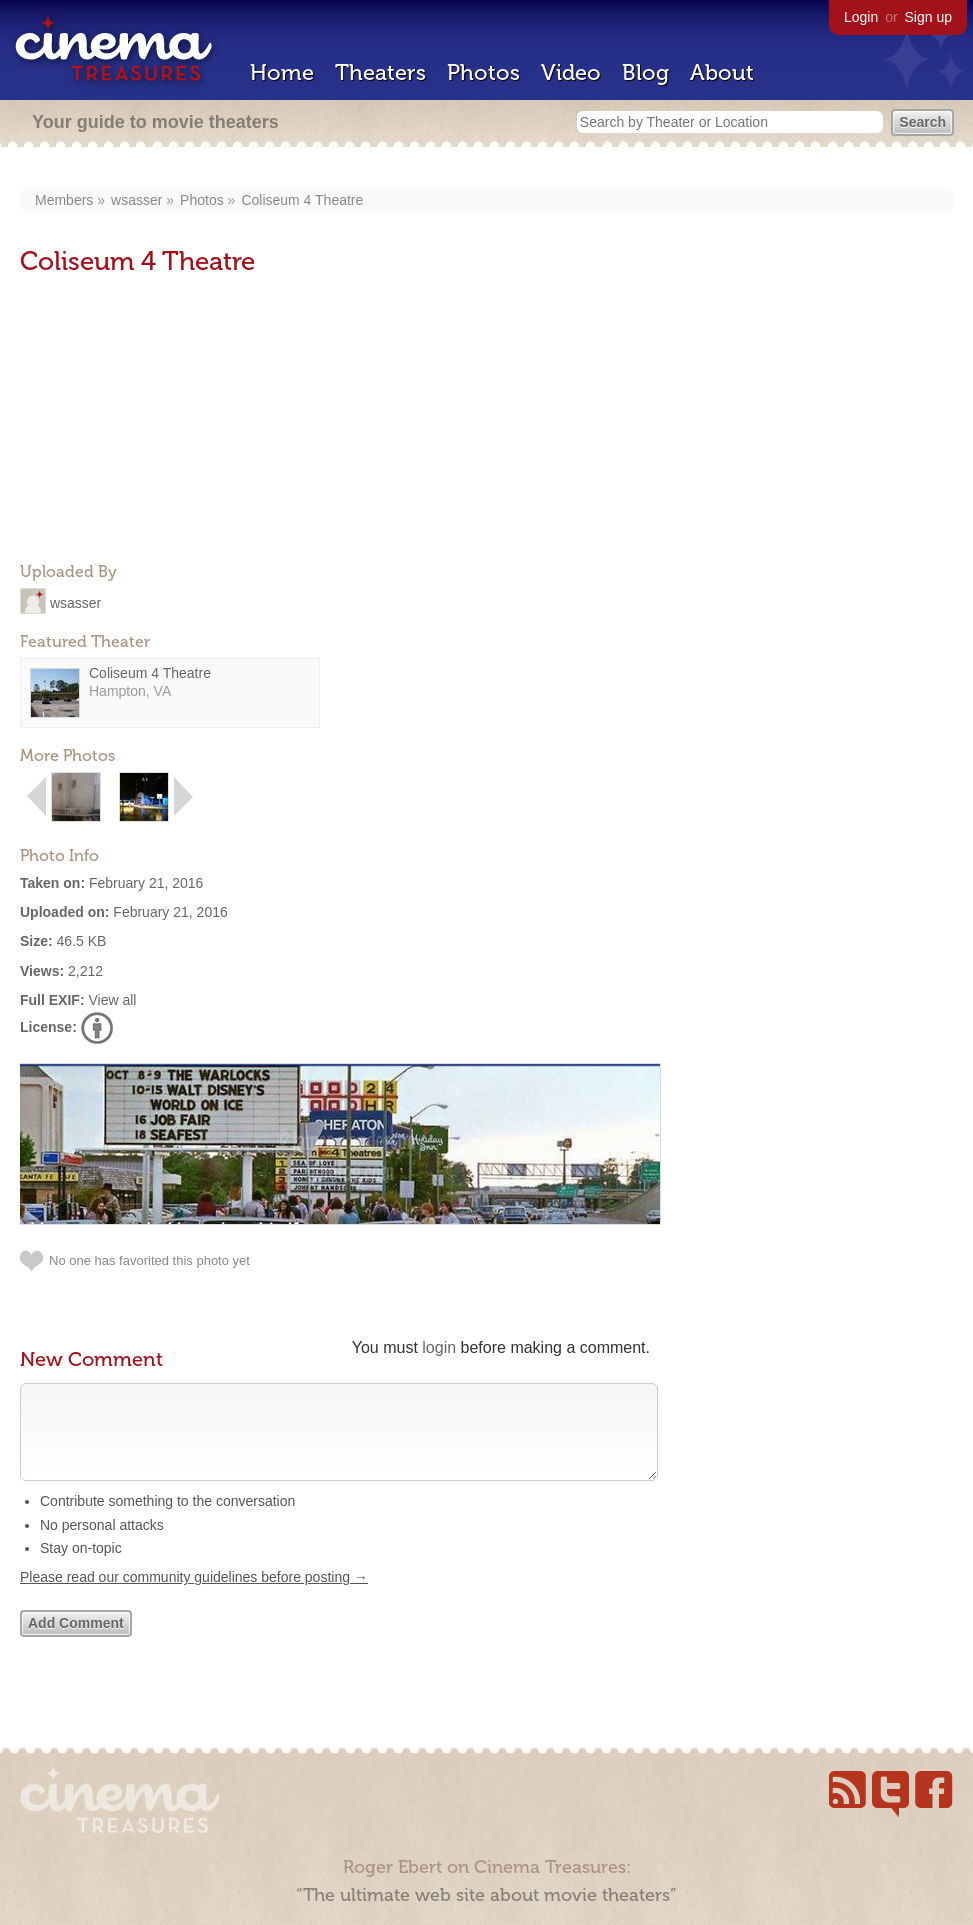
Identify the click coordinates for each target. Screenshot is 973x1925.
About (722, 72)
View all (112, 1000)
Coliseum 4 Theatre (302, 200)
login (439, 1347)
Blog (645, 72)
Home (282, 72)
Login (861, 17)
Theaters (380, 72)
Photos (483, 72)
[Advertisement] (170, 421)
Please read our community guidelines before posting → (194, 1597)
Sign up (928, 17)
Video (571, 72)
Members (64, 200)
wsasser (136, 200)
